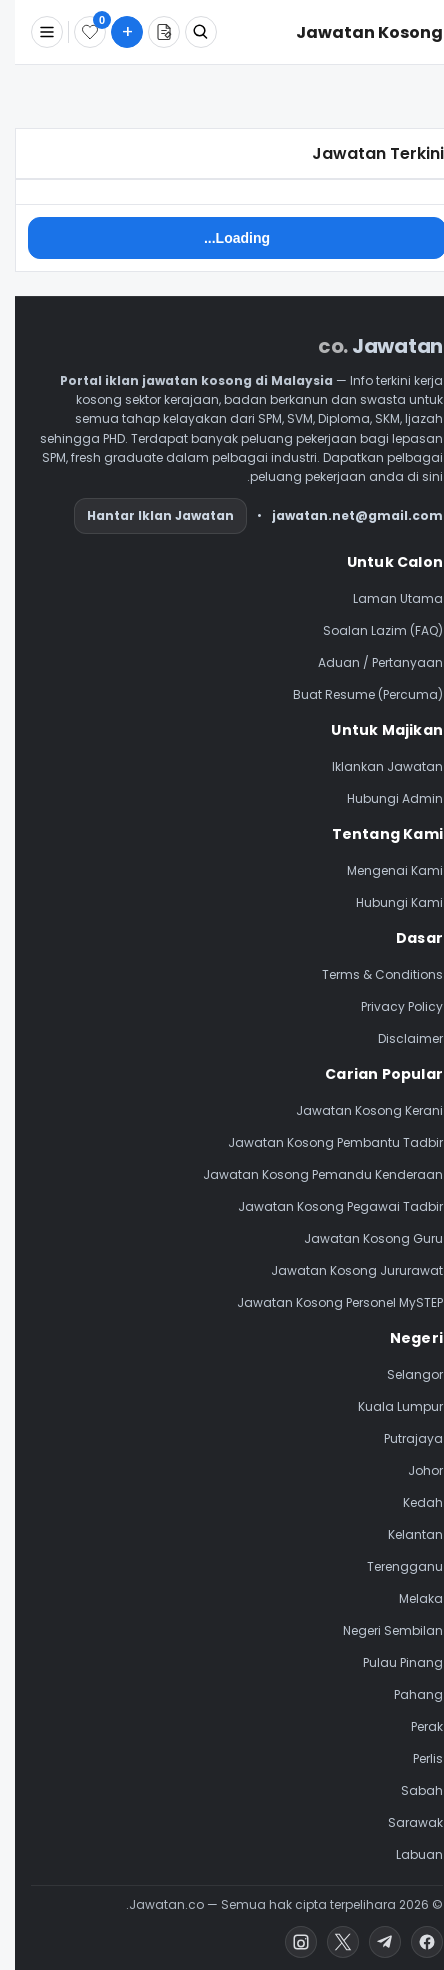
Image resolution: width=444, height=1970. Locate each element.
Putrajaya (398, 1438)
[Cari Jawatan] (186, 32)
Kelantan (400, 1534)
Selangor (400, 1374)
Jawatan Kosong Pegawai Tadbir (325, 1206)
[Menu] (32, 32)
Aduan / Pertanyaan (365, 662)
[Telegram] (370, 1942)
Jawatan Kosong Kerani (354, 1110)
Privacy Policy (387, 1006)
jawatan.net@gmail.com (342, 515)
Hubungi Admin (380, 798)
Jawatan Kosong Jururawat (342, 1270)
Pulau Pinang (388, 1662)
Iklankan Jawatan (372, 766)
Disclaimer (395, 1038)
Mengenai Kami (380, 870)
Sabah (407, 1790)
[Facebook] (412, 1942)
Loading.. (222, 238)
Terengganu (390, 1566)
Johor (410, 1470)
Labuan (404, 1854)
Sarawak (400, 1822)
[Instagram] (286, 1942)
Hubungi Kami (384, 902)
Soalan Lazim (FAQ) (368, 630)
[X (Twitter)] (328, 1942)
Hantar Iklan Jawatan (145, 515)
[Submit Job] (112, 32)
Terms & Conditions (367, 974)
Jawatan (365, 346)
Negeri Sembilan (378, 1630)
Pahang (403, 1694)
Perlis (413, 1758)
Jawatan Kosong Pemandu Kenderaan (308, 1174)
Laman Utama (383, 598)
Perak (412, 1726)
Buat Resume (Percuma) (353, 694)
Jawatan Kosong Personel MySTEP (325, 1302)
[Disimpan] (75, 32)
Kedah (408, 1502)
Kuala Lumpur (385, 1406)
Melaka (406, 1598)
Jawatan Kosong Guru (358, 1238)
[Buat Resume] (149, 32)
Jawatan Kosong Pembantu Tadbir (320, 1142)
